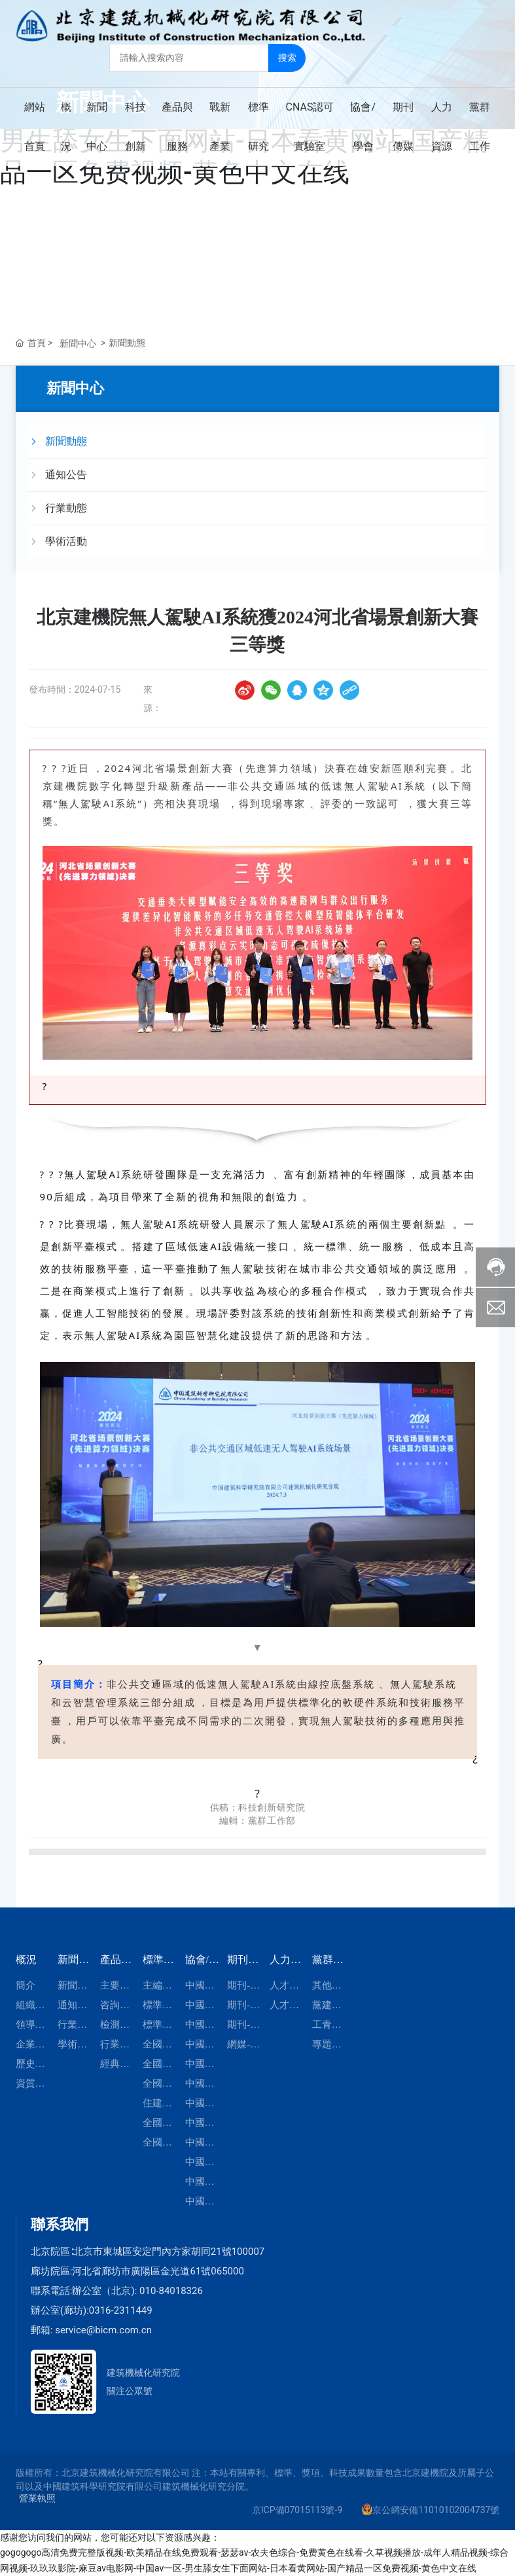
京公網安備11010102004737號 (435, 2510)
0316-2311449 (120, 2310)
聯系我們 (59, 2224)
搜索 (287, 57)
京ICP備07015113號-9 (297, 2510)
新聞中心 (78, 343)
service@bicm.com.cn (103, 2330)
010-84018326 (171, 2291)
